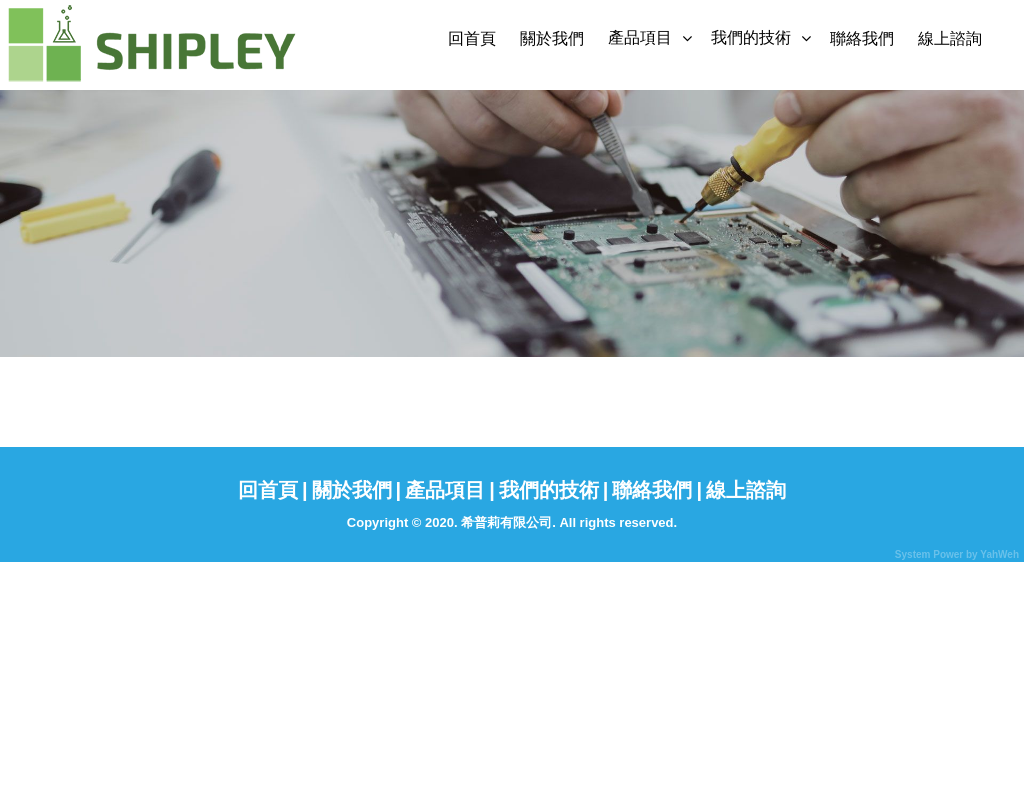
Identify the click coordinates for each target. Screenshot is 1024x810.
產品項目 (640, 37)
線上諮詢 (950, 38)
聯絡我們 (862, 38)
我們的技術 (751, 37)
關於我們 (552, 38)
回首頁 (472, 38)
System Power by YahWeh (957, 554)
